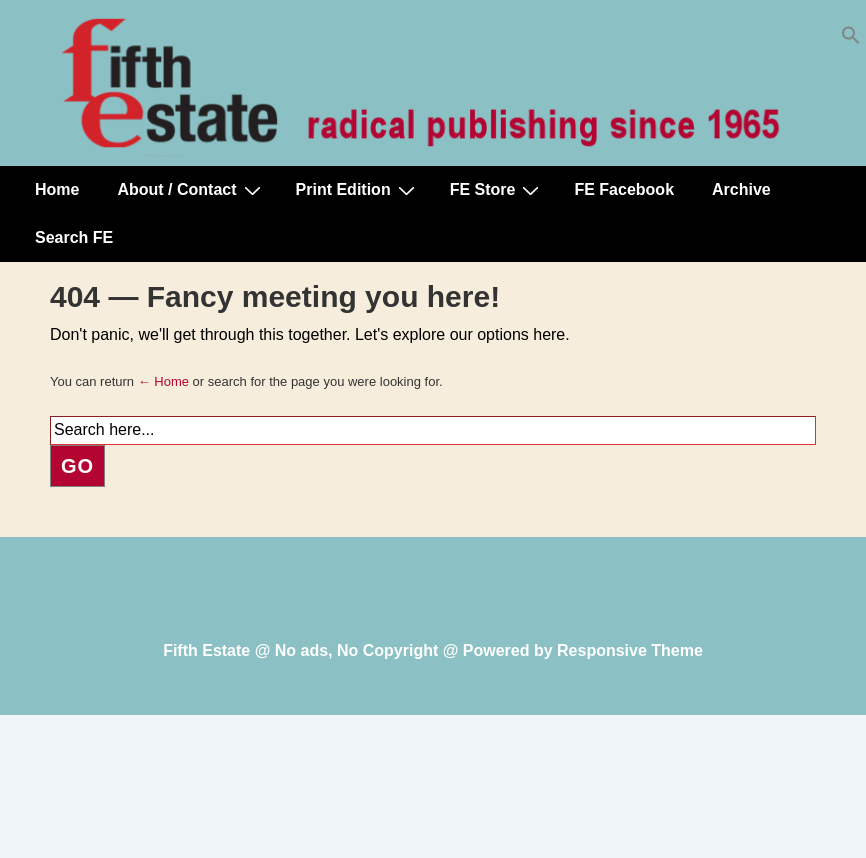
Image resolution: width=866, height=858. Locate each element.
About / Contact (191, 190)
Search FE (74, 237)
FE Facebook (624, 189)
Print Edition (358, 190)
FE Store (497, 190)
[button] (851, 39)
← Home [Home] (163, 381)
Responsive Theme (630, 650)
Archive (741, 189)
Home (57, 189)
